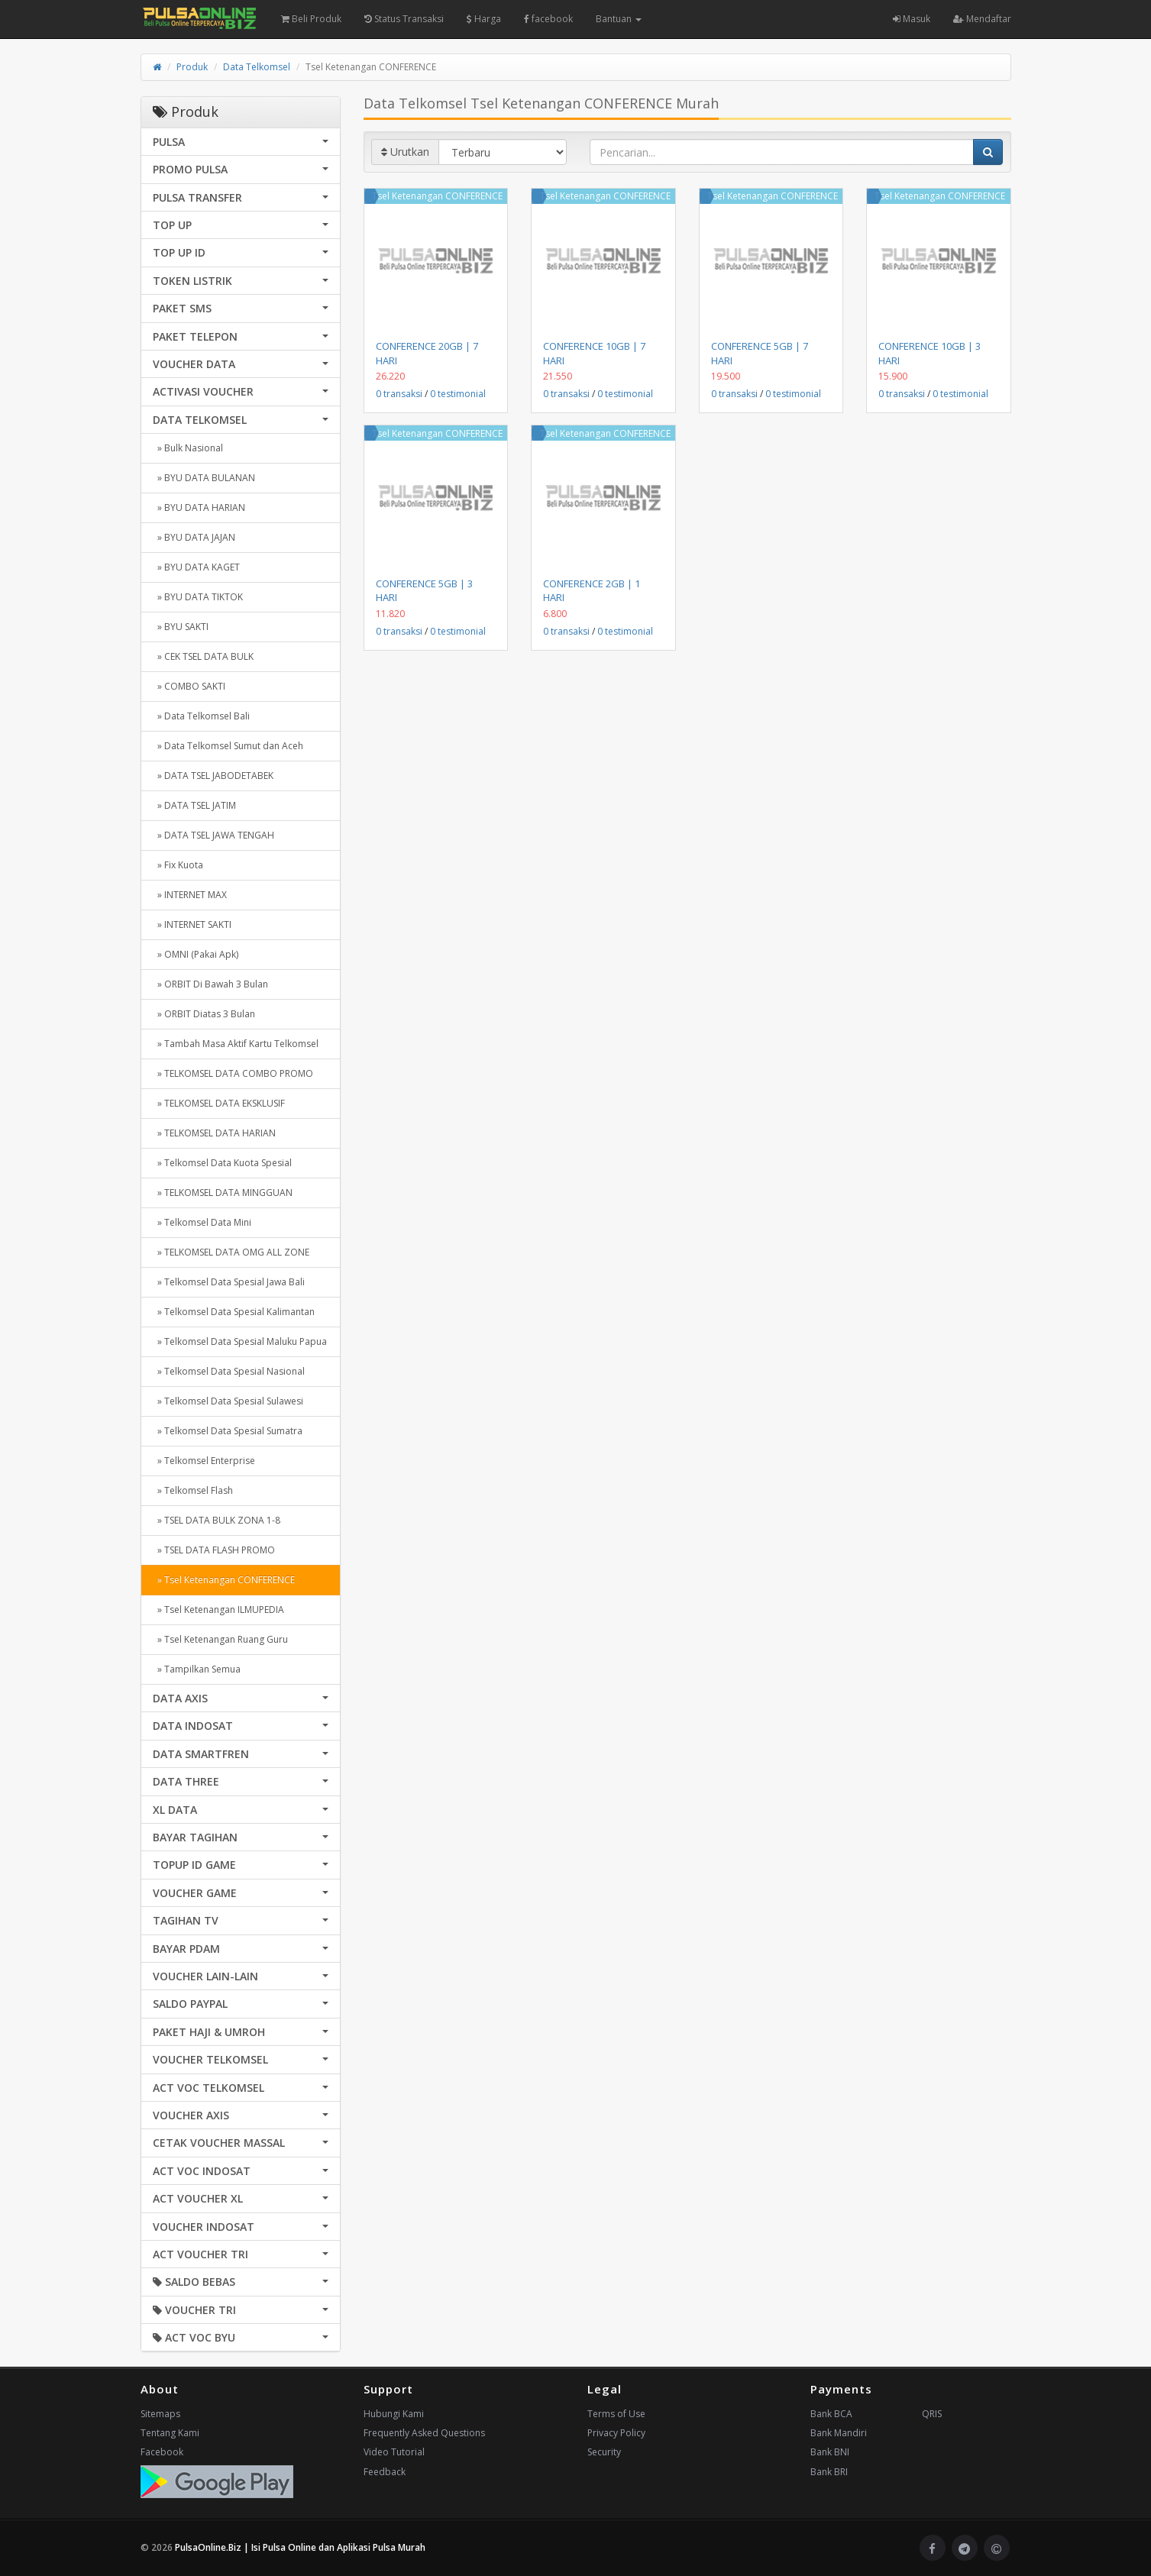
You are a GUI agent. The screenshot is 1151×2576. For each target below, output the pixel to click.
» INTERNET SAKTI (192, 924)
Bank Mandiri (838, 2432)
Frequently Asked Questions (424, 2432)
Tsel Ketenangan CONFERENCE (437, 195)
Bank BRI (829, 2471)
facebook (548, 18)
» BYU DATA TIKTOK (198, 596)
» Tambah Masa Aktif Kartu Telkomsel (235, 1043)
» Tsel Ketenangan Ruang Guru (220, 1639)
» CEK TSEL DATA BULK (203, 656)
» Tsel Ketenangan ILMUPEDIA (218, 1609)
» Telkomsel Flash (193, 1490)
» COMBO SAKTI (189, 686)
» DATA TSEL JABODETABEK (213, 775)
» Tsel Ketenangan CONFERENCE (224, 1579)
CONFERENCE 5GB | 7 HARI (759, 353)
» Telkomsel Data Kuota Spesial (222, 1162)
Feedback (385, 2471)
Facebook (162, 2451)
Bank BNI (829, 2451)
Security (604, 2451)
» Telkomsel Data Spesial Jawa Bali (229, 1281)
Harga (484, 18)
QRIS (932, 2413)
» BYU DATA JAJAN (194, 537)
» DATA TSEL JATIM (194, 805)
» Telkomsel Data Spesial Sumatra (227, 1430)
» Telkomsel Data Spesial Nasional (229, 1371)
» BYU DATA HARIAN (199, 507)
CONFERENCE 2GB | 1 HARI (591, 590)
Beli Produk (311, 18)
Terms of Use (616, 2413)
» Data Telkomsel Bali (201, 715)
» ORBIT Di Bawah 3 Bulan (210, 984)
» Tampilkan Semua (197, 1669)
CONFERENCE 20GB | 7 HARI (427, 353)
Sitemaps (160, 2413)
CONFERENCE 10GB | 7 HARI (594, 353)
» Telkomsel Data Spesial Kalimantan (234, 1311)
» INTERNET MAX (190, 894)
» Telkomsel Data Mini (202, 1222)
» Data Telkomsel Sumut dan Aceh (228, 745)
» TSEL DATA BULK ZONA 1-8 (216, 1520)
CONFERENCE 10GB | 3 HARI (929, 353)
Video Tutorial (394, 2451)
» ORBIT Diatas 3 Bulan (204, 1013)
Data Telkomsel (256, 66)
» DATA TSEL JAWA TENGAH (213, 835)
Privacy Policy (616, 2432)
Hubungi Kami (394, 2413)
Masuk (911, 18)
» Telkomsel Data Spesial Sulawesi (228, 1401)
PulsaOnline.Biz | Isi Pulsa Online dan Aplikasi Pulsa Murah (300, 2547)
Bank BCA (831, 2413)
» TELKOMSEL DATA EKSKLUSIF (219, 1103)
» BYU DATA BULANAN (204, 477)
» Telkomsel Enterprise (204, 1460)
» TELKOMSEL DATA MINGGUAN (223, 1192)
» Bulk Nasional (188, 447)
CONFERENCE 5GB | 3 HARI (424, 590)
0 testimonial (458, 393)
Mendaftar (982, 18)
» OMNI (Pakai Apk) (195, 954)
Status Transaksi (404, 18)
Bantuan (619, 18)
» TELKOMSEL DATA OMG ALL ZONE (231, 1252)
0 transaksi (399, 393)
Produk (192, 66)
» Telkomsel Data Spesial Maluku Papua (240, 1341)
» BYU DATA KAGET (196, 567)
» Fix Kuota (178, 864)
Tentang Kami (170, 2432)
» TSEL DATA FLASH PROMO (214, 1549)
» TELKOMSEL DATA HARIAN (214, 1132)
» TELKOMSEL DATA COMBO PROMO (233, 1073)
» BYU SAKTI (181, 626)
